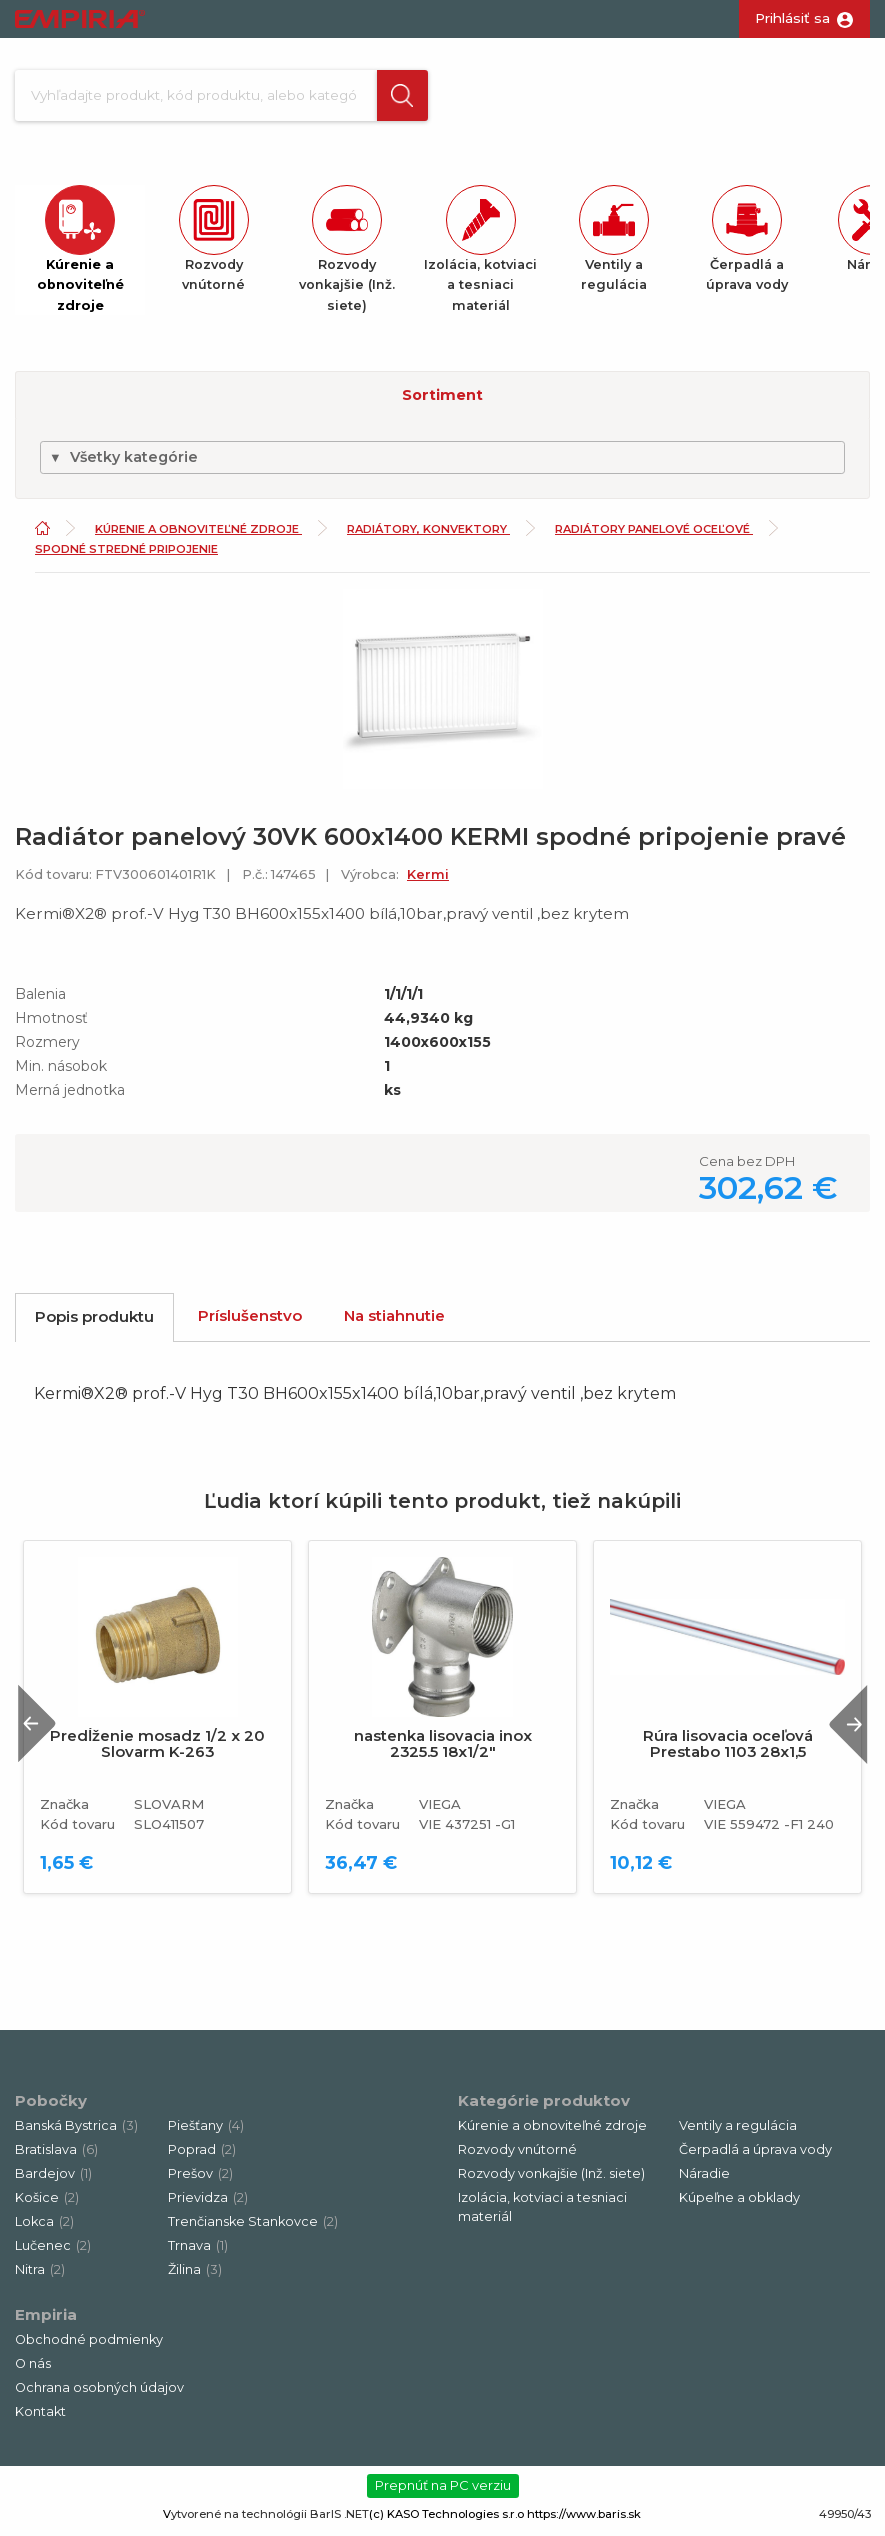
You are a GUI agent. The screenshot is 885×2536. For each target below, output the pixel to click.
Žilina (195, 2274)
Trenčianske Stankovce (253, 2226)
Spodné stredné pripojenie (126, 554)
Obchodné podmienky (89, 2344)
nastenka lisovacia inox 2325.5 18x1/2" (443, 1750)
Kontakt (40, 2416)
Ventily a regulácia (738, 2130)
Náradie (704, 2178)
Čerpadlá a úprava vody (755, 2154)
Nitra (40, 2274)
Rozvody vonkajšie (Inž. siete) (551, 2178)
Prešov (200, 2178)
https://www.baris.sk (584, 2519)
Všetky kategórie (123, 462)
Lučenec (53, 2250)
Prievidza (208, 2202)
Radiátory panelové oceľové (654, 535)
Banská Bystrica (76, 2130)
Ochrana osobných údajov (99, 2392)
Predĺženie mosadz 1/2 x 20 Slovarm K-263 (157, 1750)
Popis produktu (94, 1322)
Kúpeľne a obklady (739, 2202)
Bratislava (56, 2154)
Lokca (44, 2226)
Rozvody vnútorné (517, 2154)
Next (844, 1728)
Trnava (198, 2250)
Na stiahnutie (394, 1321)
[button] (394, 98)
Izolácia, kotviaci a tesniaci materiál (542, 2212)
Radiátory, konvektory (428, 535)
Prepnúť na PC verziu (443, 2490)
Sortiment (442, 400)
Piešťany (206, 2130)
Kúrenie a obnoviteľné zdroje (198, 535)
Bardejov (53, 2178)
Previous (43, 1728)
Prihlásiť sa (792, 18)
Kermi (428, 879)
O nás (33, 2368)
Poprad (202, 2154)
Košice (47, 2202)
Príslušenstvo (250, 1321)
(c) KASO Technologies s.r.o (446, 2519)
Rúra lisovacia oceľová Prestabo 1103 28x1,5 (728, 1750)
